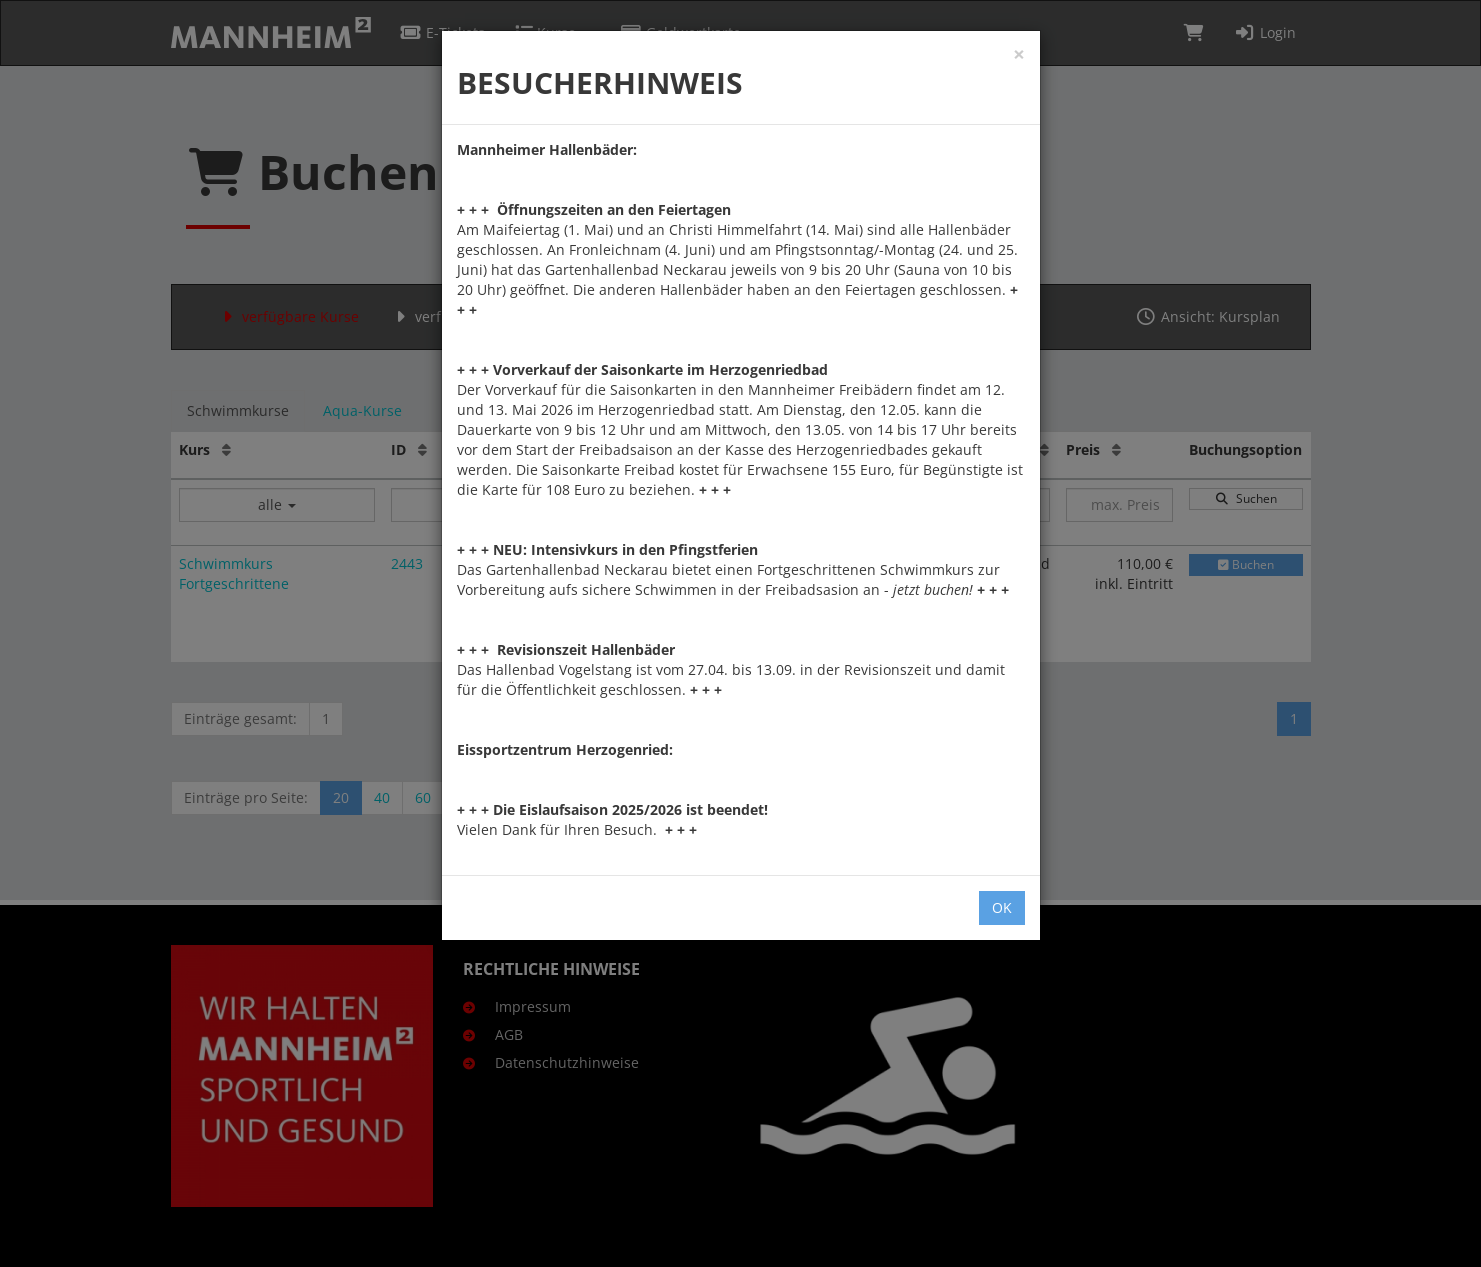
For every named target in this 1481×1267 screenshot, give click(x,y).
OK (1002, 907)
